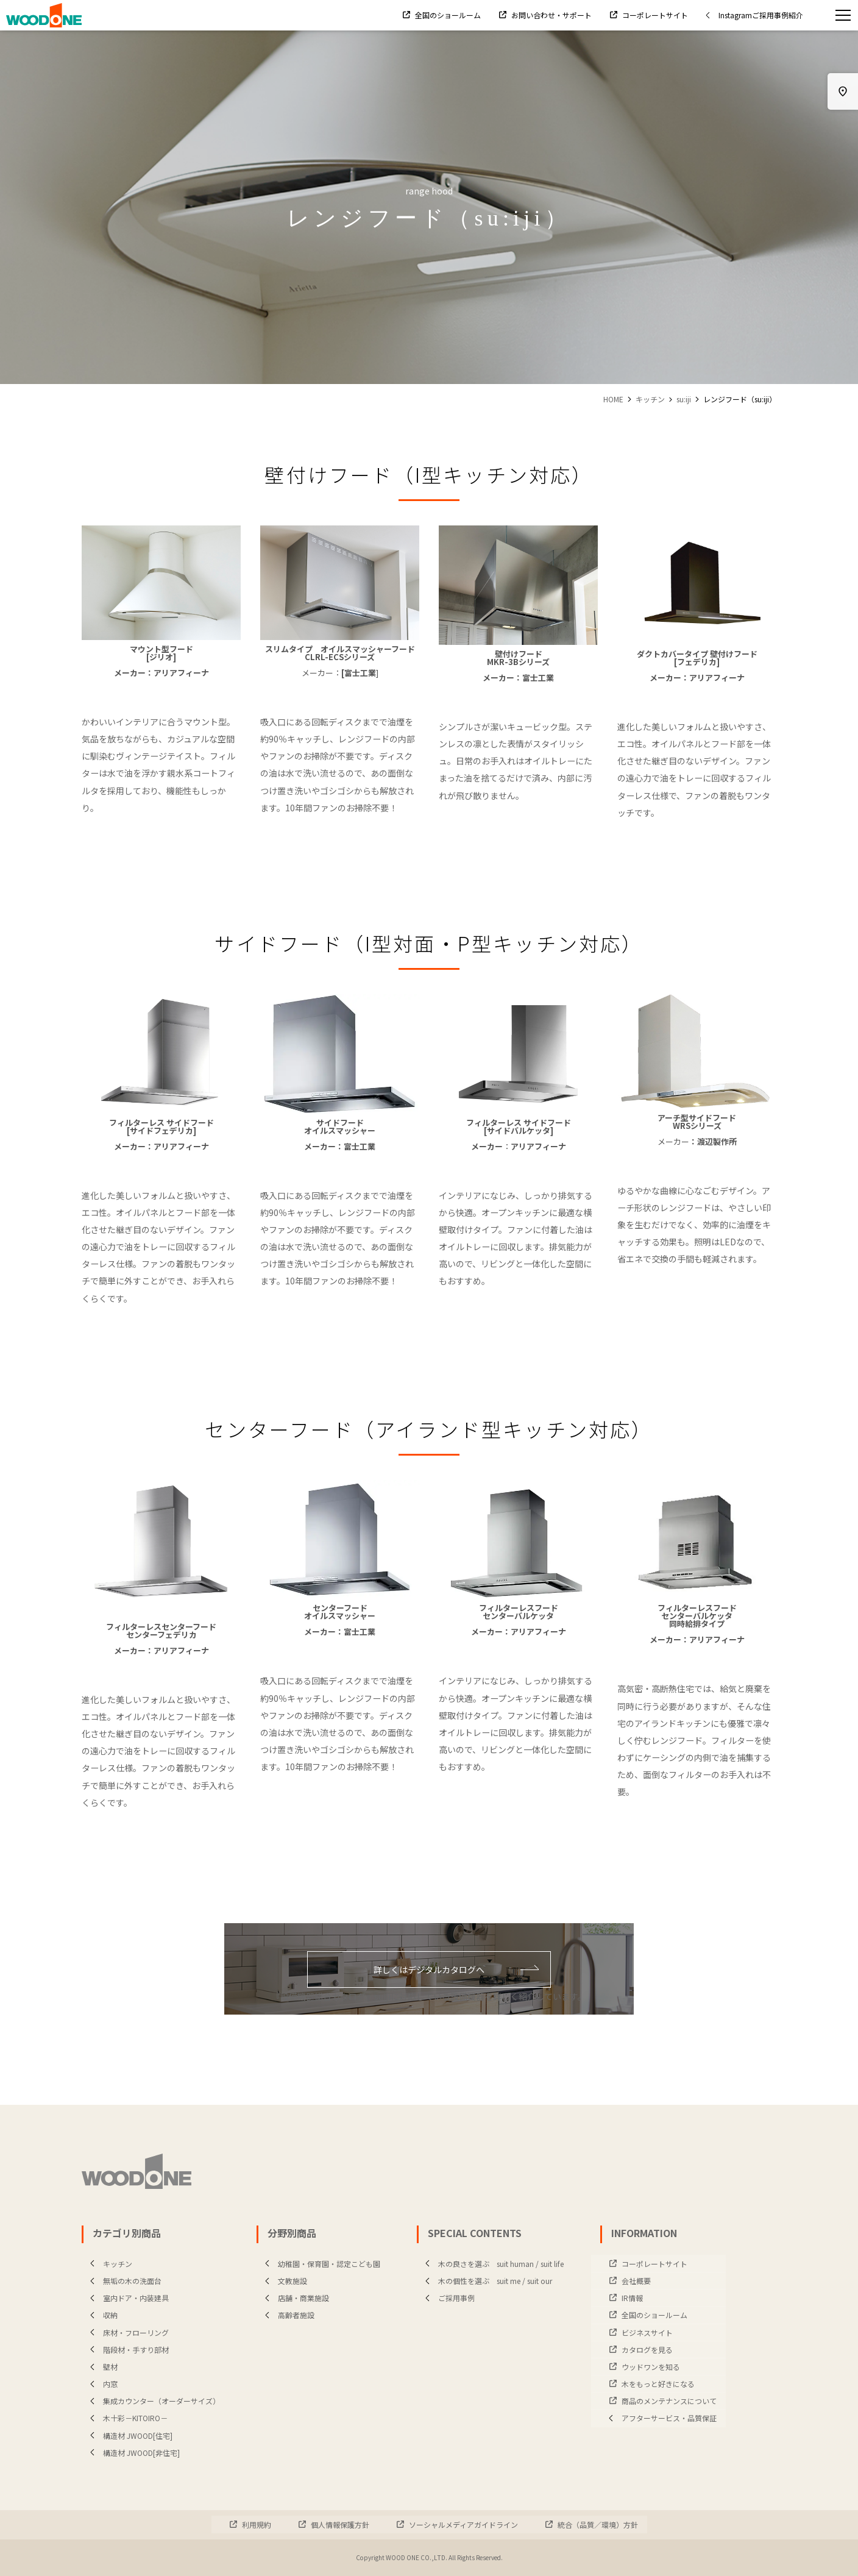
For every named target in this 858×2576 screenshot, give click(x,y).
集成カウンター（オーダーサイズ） (152, 2401)
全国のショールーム (447, 15)
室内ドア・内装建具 (127, 2298)
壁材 (101, 2366)
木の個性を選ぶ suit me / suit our (486, 2280)
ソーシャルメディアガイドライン (462, 2524)
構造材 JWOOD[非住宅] (132, 2452)
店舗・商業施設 (294, 2298)
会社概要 (635, 2280)
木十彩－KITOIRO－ (126, 2418)
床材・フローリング (127, 2332)
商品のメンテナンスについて (668, 2401)
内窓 (101, 2384)
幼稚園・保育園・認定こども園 (320, 2263)
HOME (613, 399)
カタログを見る (646, 2349)
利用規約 (255, 2524)
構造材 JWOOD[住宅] (128, 2435)
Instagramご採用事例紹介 (751, 15)
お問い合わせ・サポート (550, 15)
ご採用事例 (447, 2298)
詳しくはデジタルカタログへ (456, 1969)
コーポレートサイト (654, 15)
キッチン (650, 399)
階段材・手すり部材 (127, 2349)
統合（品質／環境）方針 (597, 2524)
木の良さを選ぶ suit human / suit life (492, 2263)
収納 (101, 2315)
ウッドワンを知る (650, 2366)
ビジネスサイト (646, 2332)
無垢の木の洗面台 (123, 2280)
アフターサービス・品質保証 (660, 2418)
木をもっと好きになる (657, 2384)
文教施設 (283, 2280)
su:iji (683, 399)
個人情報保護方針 (339, 2524)
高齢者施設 (287, 2315)
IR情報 (631, 2298)
